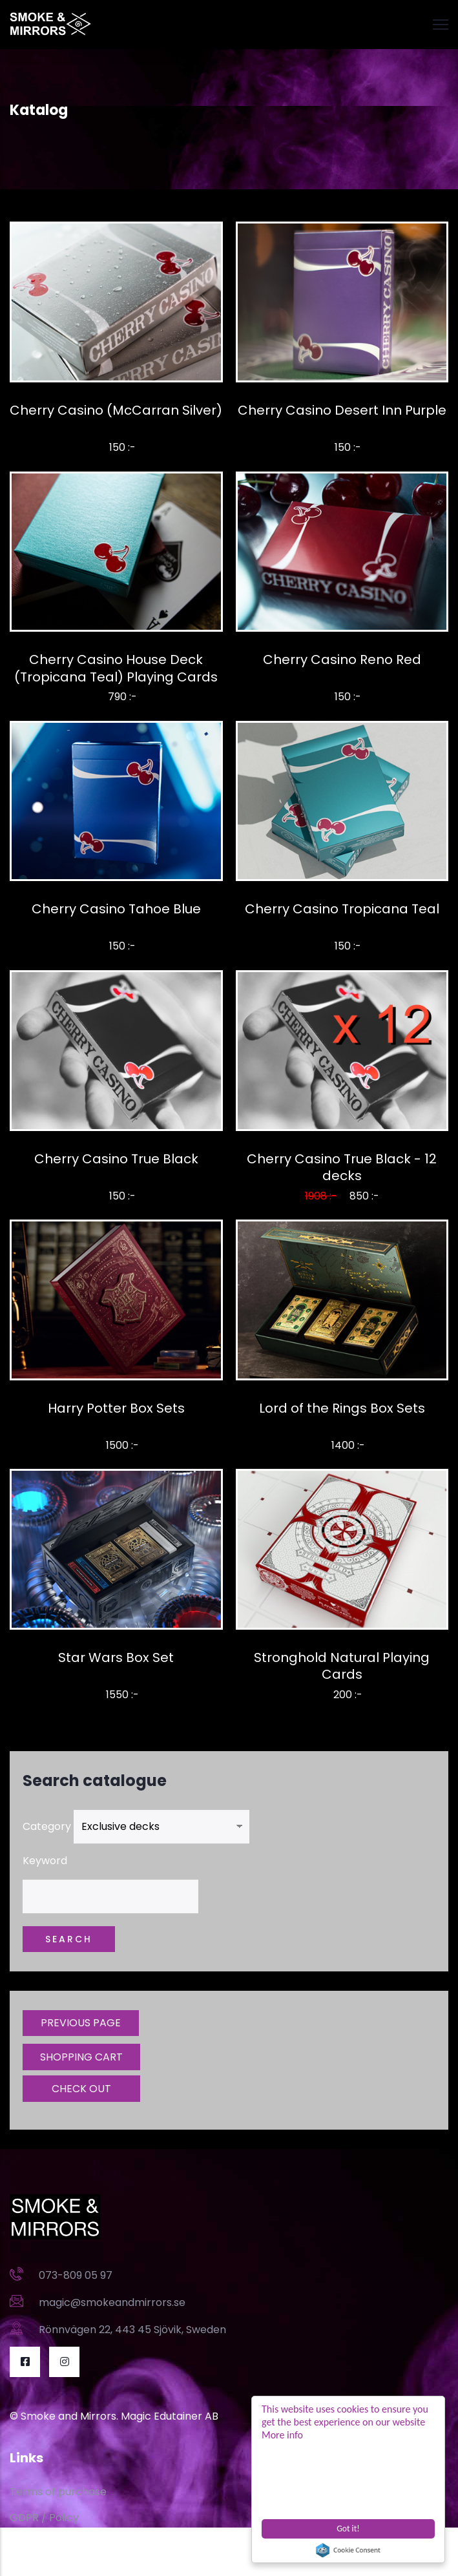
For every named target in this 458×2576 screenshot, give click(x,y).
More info (282, 2435)
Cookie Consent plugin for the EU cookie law (348, 2550)
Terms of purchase (58, 2491)
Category (47, 1826)
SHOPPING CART (81, 2057)
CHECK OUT (81, 2088)
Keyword (45, 1860)
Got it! (348, 2528)
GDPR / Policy (44, 2517)
